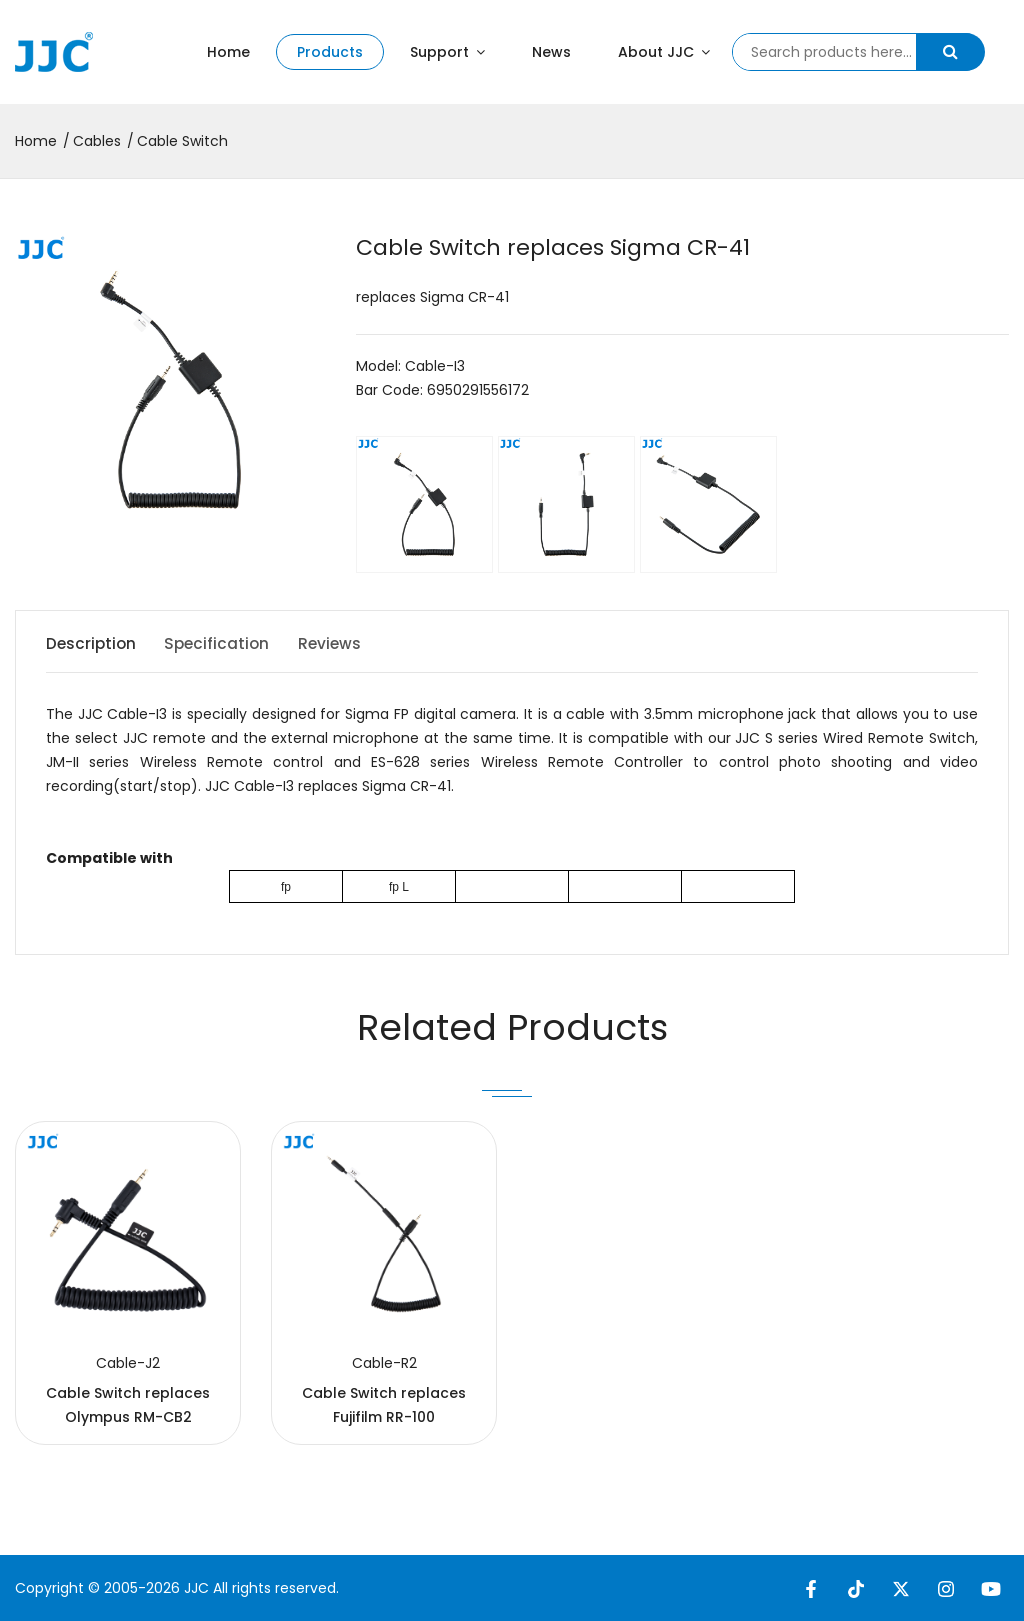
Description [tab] (92, 643)
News (551, 52)
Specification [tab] (228, 643)
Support (447, 52)
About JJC (664, 52)
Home (228, 52)
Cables (97, 141)
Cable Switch (182, 141)
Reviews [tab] (349, 643)
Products (330, 52)
